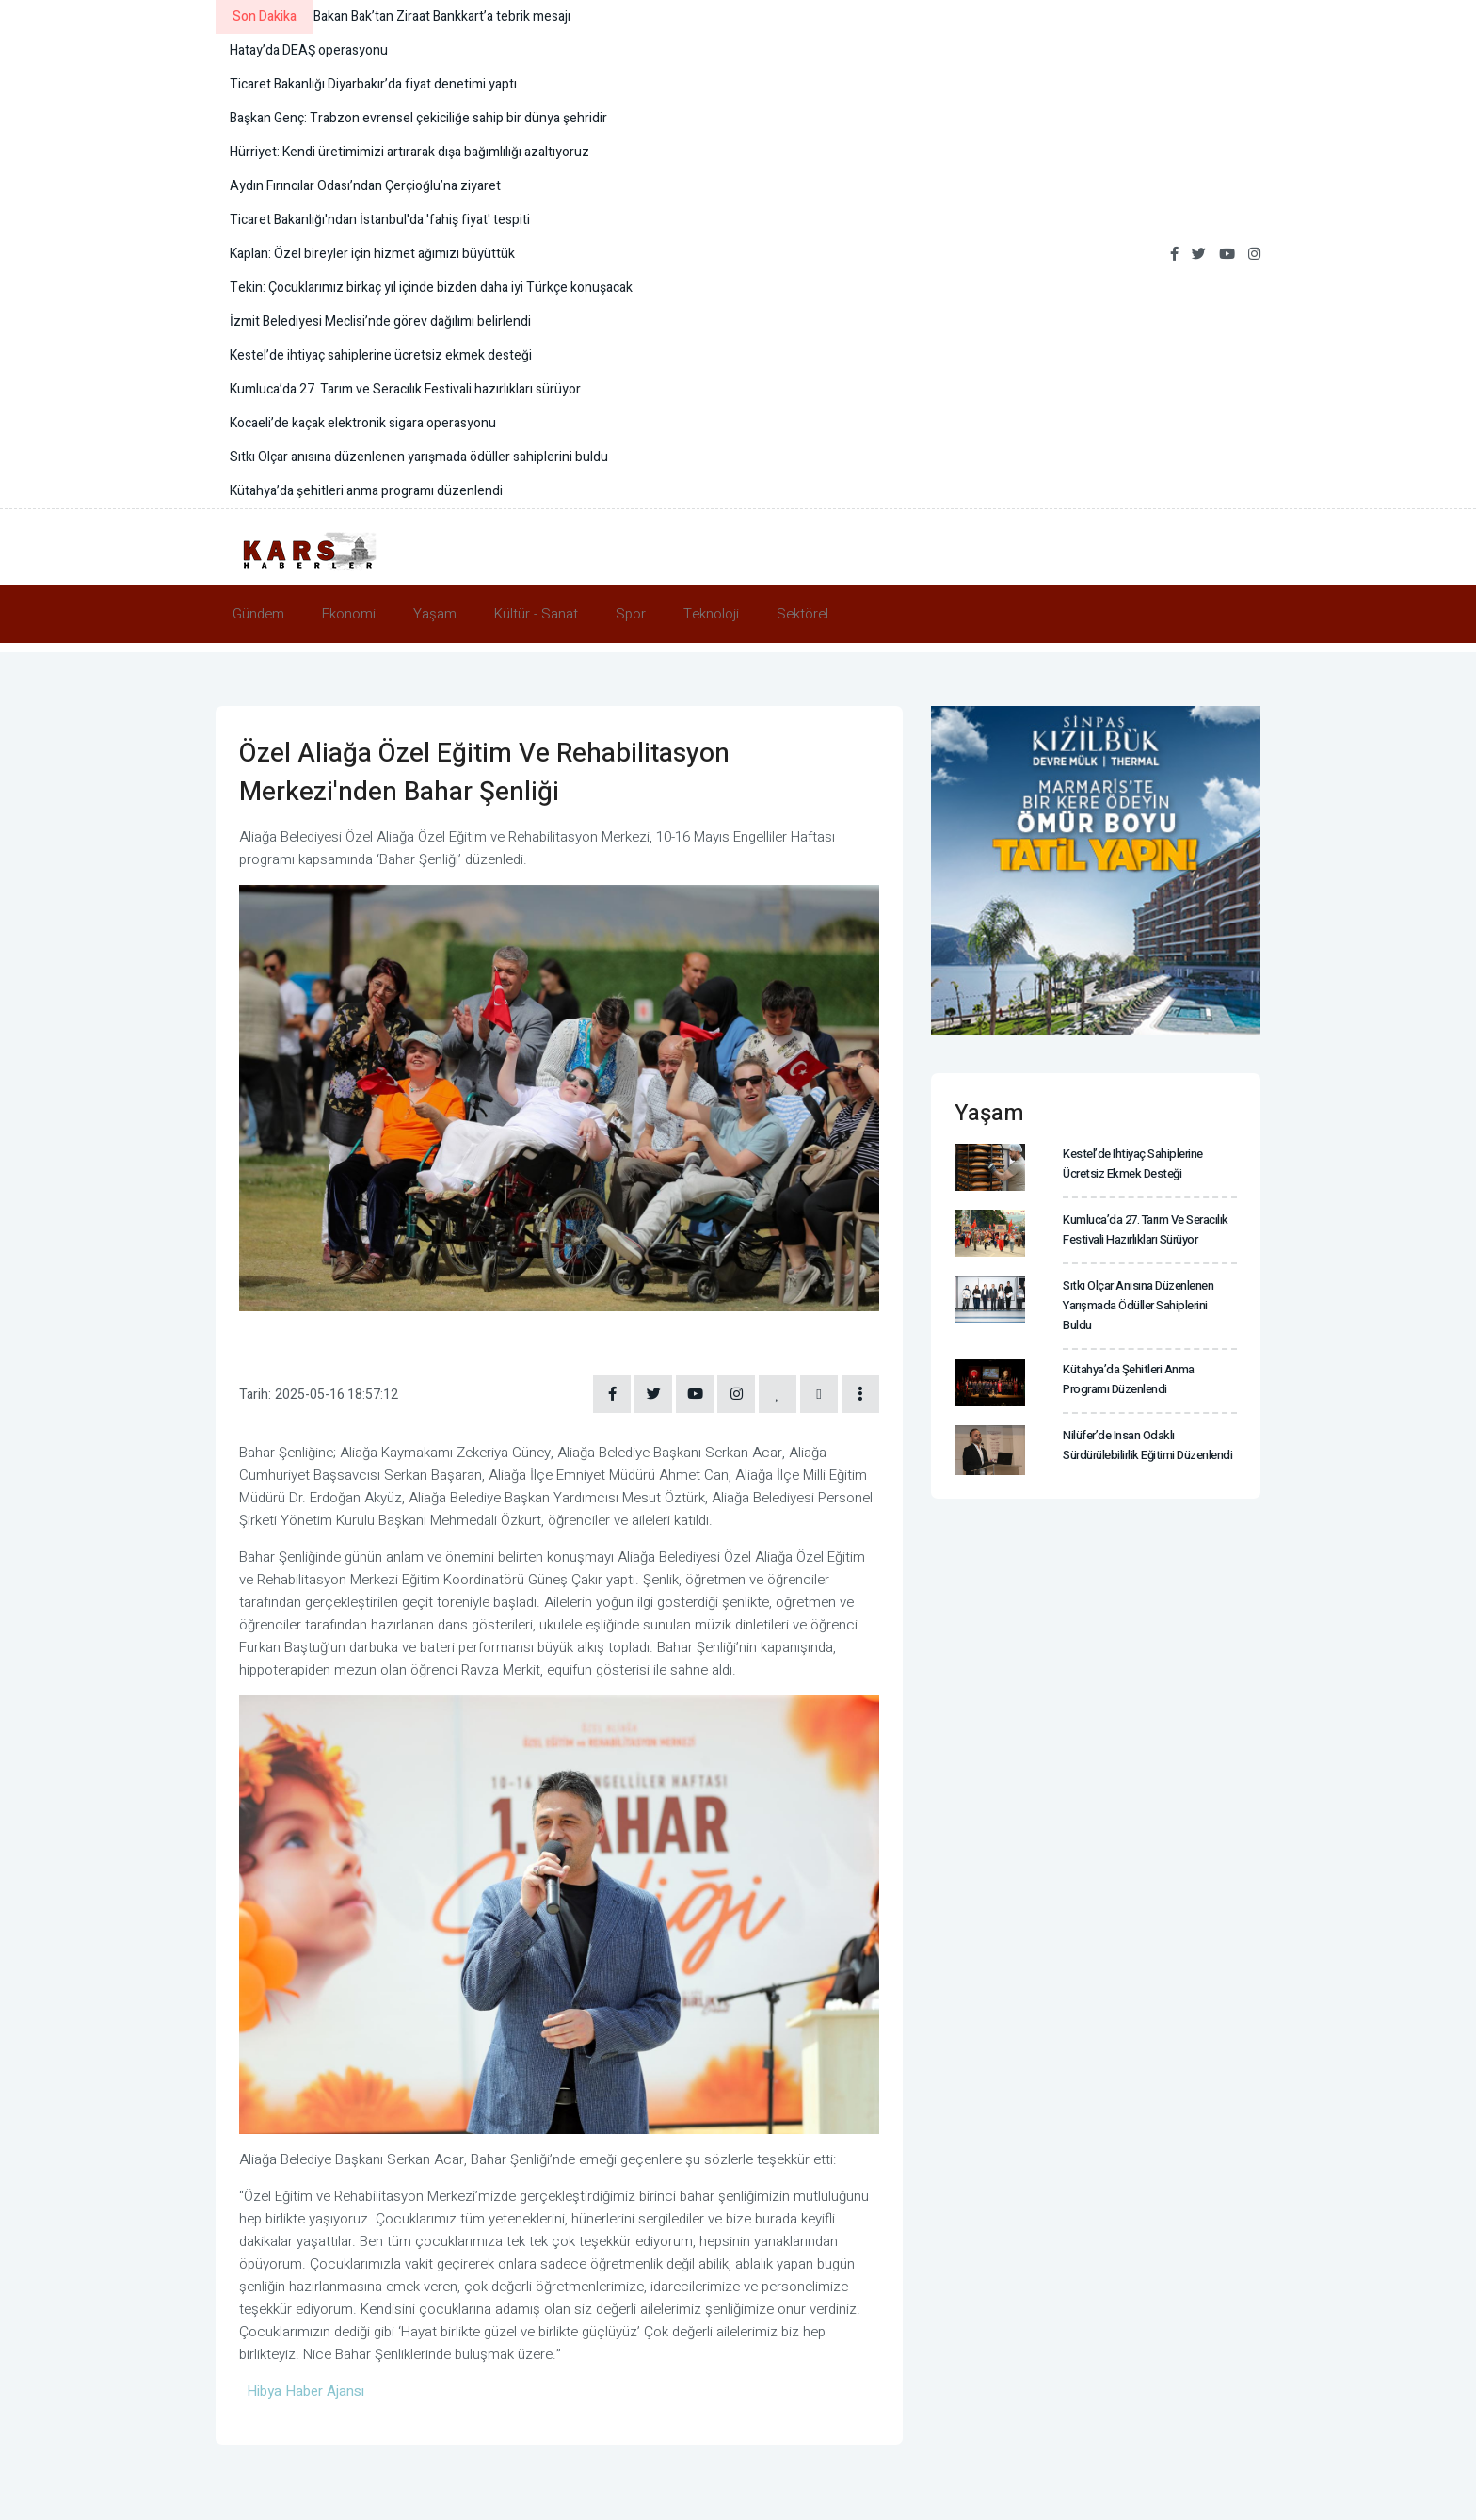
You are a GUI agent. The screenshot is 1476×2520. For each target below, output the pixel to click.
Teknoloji (711, 613)
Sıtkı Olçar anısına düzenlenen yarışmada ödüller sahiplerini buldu (1138, 1305)
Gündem (258, 613)
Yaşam (435, 613)
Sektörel (802, 613)
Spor (631, 613)
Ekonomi (349, 613)
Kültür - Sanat (536, 613)
